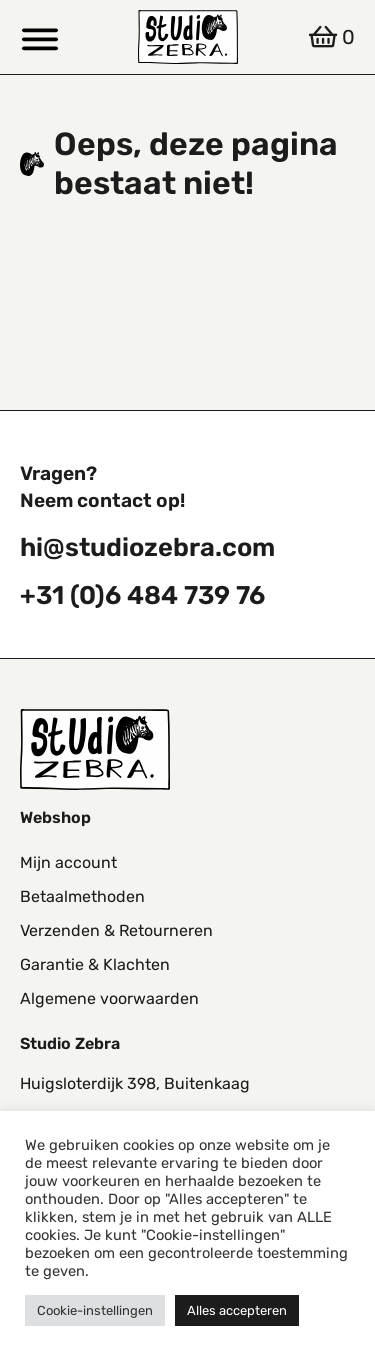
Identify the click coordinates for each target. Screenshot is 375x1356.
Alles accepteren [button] (237, 1310)
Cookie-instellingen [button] (95, 1310)
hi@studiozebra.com (147, 547)
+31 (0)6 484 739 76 (142, 595)
